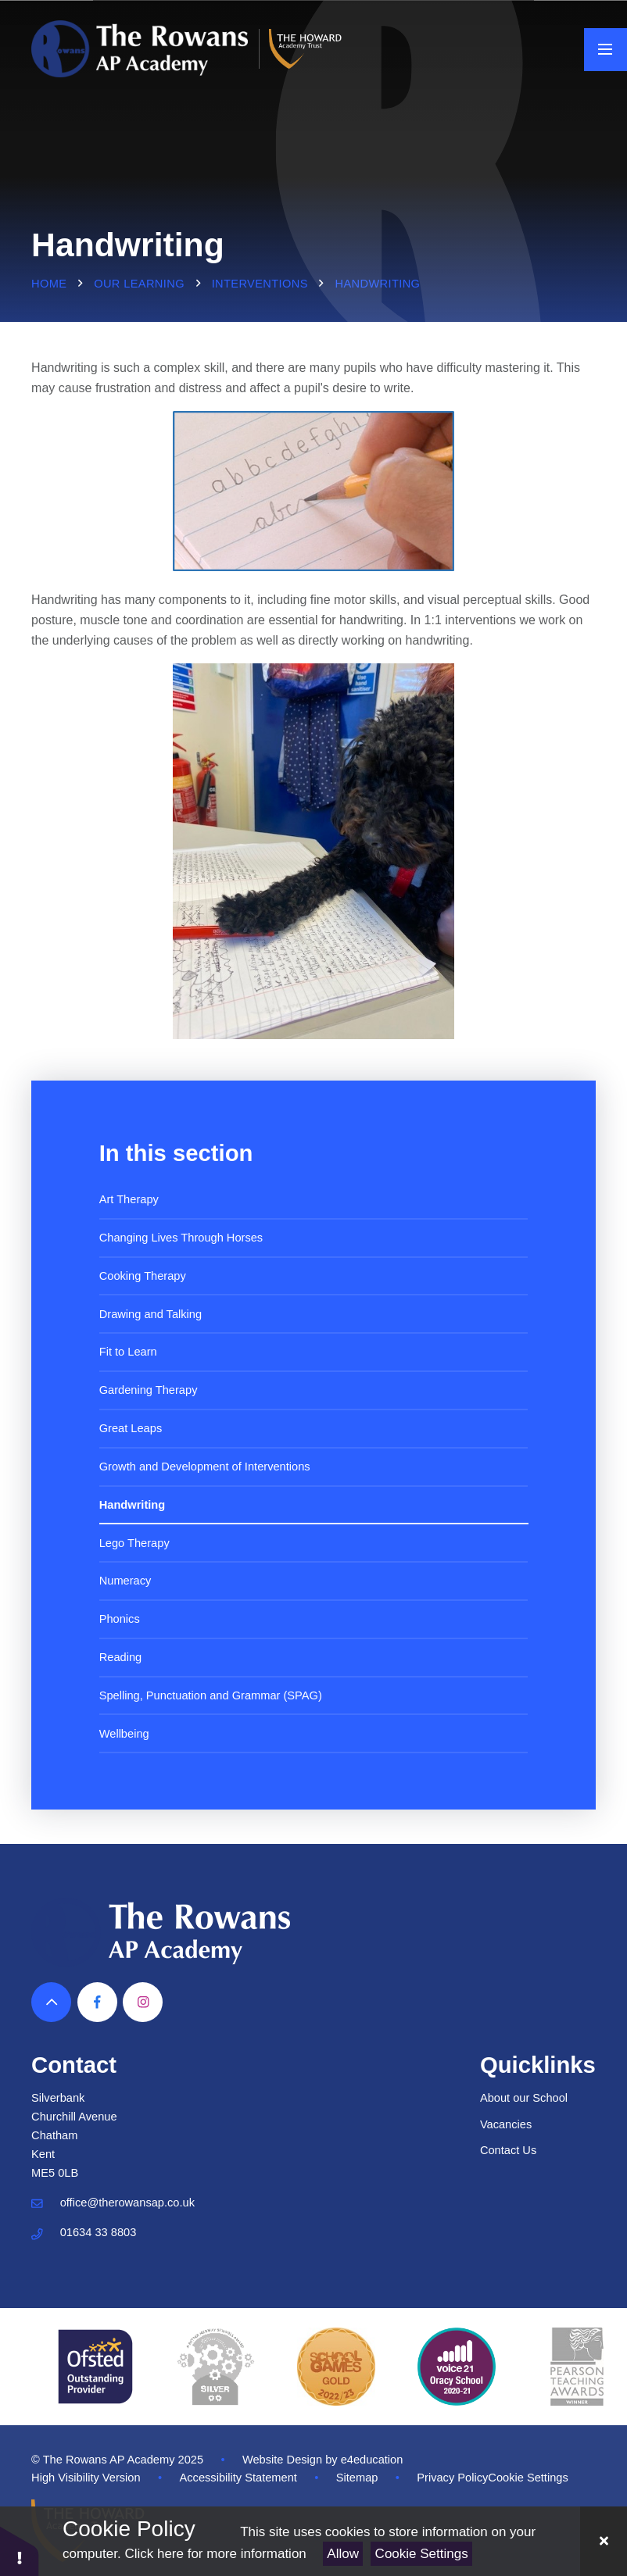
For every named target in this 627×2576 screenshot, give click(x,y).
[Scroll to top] (51, 2002)
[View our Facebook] (97, 2002)
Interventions (260, 283)
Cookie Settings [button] (528, 2477)
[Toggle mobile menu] (605, 49)
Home (48, 283)
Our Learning (139, 283)
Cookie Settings (421, 2553)
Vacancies (506, 2124)
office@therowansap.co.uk (127, 2202)
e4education (372, 2459)
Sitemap (357, 2477)
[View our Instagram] (143, 2002)
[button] (19, 2550)
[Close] (603, 2541)
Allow (343, 2553)
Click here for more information (215, 2553)
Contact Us (508, 2150)
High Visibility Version (86, 2477)
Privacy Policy (452, 2477)
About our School (524, 2098)
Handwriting (378, 283)
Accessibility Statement (238, 2477)
